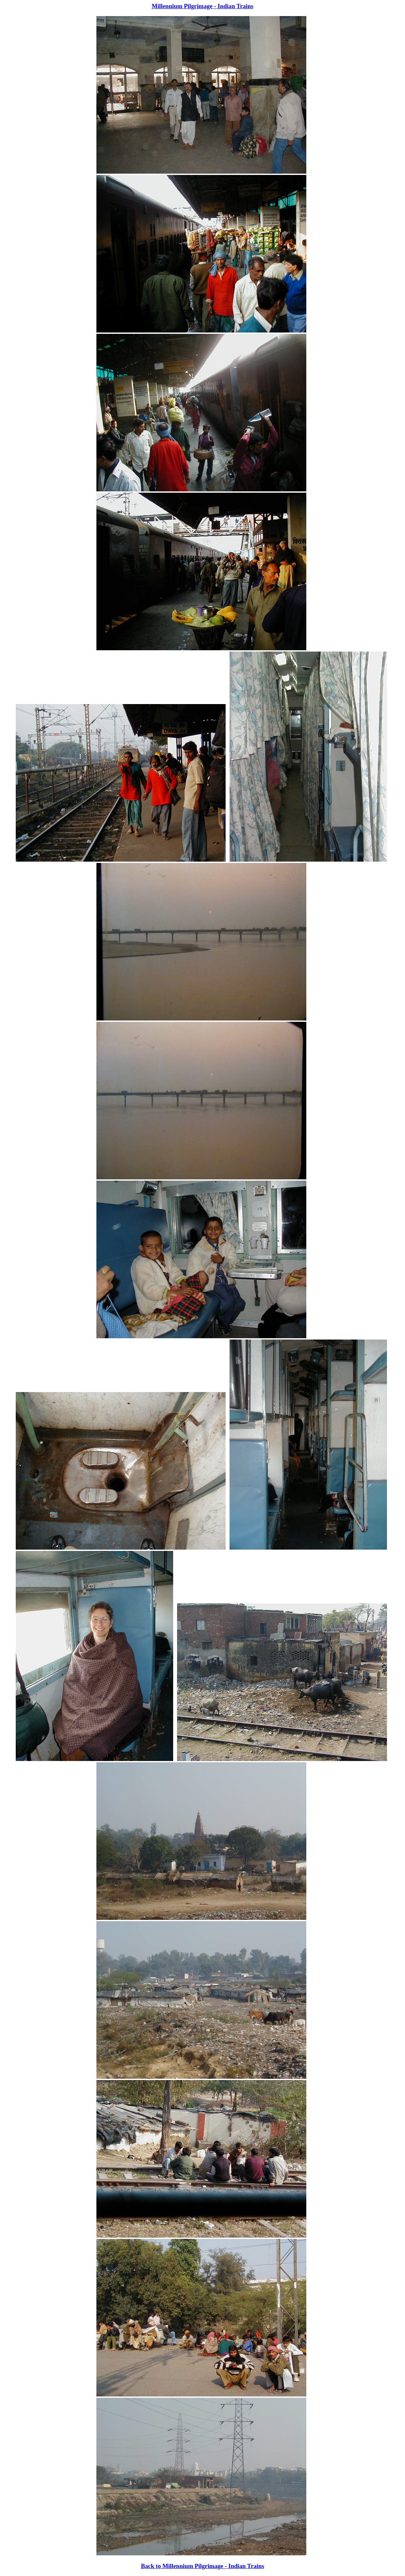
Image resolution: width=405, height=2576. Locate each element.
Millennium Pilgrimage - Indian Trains (202, 6)
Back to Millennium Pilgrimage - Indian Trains (202, 2566)
